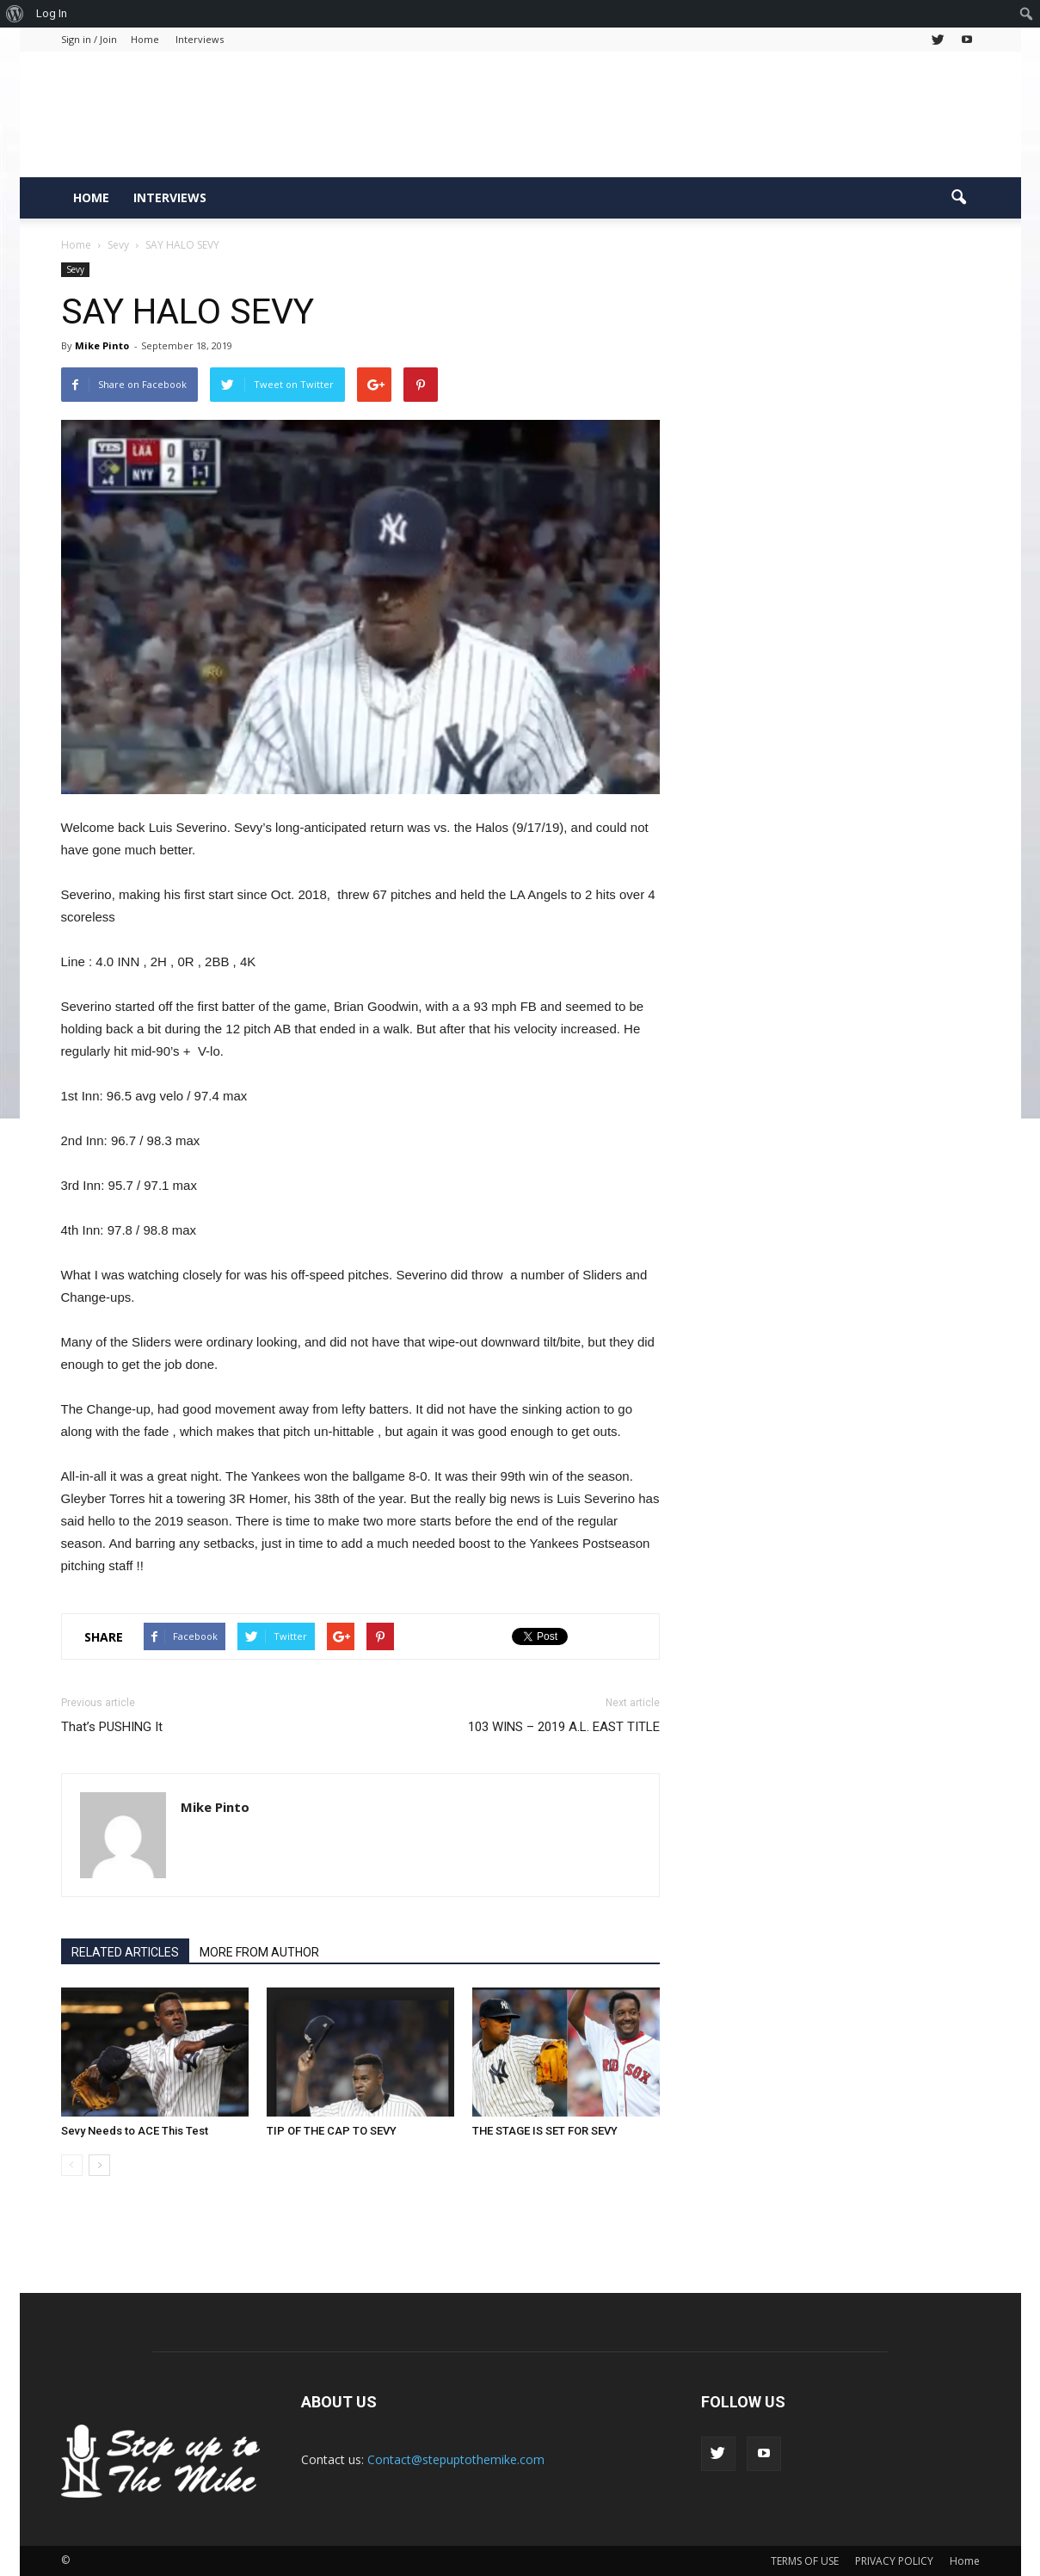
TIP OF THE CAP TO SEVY (332, 2130)
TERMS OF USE (805, 2561)
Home (145, 39)
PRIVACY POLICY (894, 2561)
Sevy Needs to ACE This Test (134, 2130)
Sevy (75, 269)
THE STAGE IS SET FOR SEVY (545, 2130)
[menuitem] (15, 14)
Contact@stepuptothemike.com (456, 2459)
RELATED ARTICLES (125, 1952)
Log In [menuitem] (51, 13)
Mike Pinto (102, 345)
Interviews (199, 39)
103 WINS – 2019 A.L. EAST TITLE (564, 1727)
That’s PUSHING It (112, 1727)
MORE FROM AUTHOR (259, 1952)
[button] (959, 198)
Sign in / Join (89, 39)
